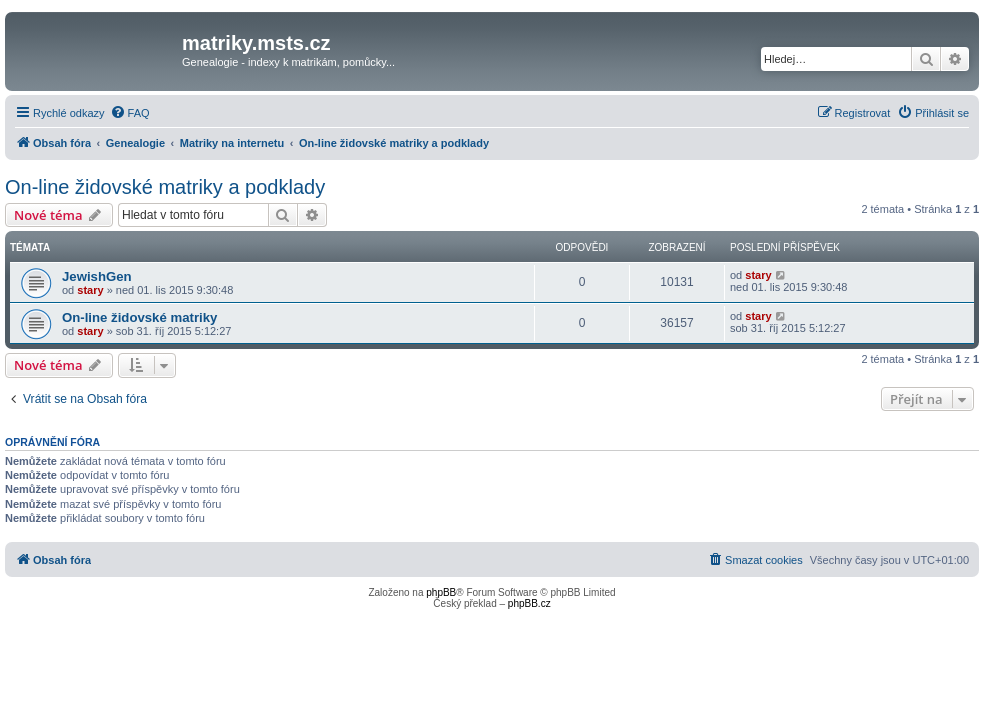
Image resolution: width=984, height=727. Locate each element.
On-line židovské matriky (139, 317)
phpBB (441, 592)
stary (90, 290)
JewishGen (97, 276)
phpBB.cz (529, 603)
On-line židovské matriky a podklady (165, 187)
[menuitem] (130, 113)
